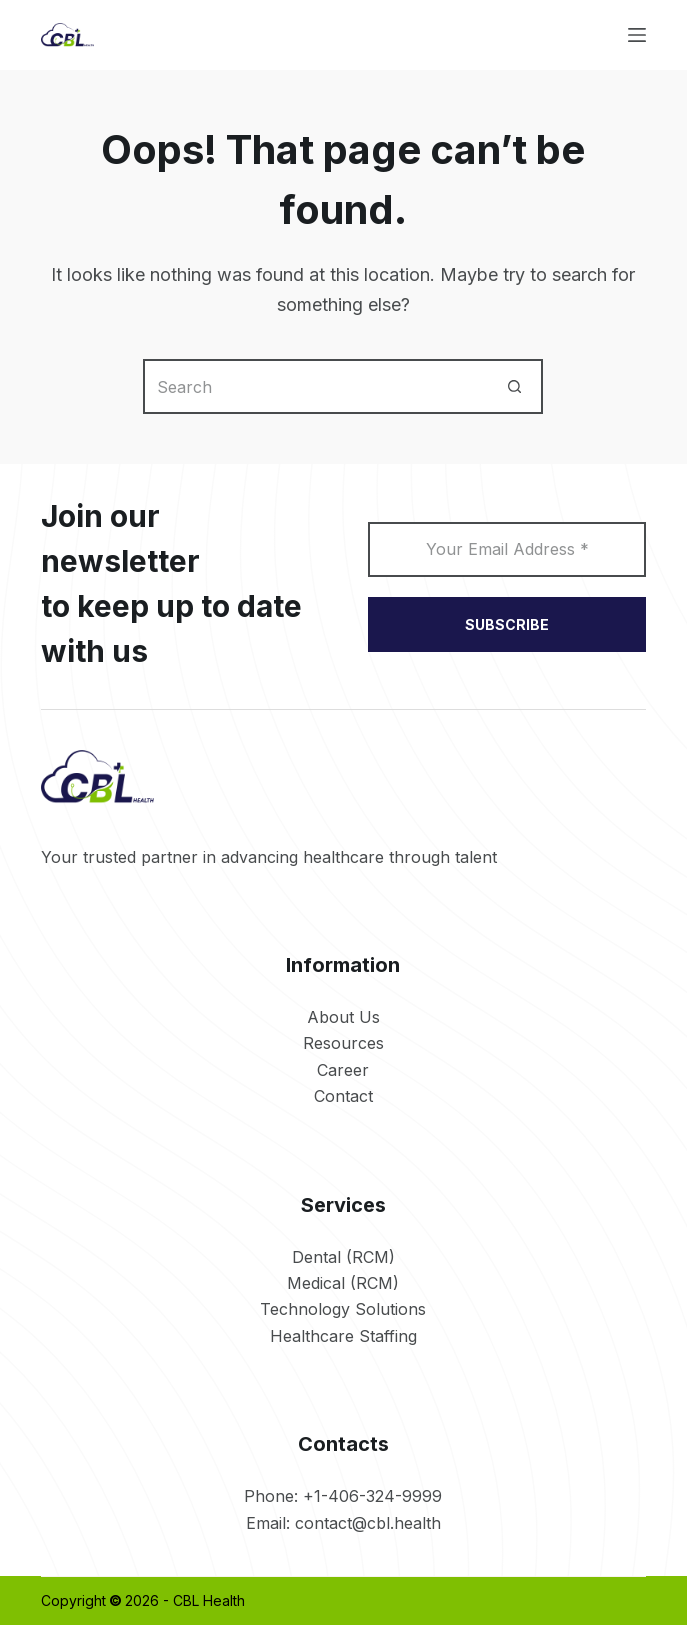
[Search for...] (315, 386)
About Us (343, 1017)
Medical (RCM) (343, 1283)
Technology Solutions (343, 1309)
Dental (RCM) (343, 1257)
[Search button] (515, 386)
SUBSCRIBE (507, 624)
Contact (343, 1096)
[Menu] (637, 35)
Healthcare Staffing (343, 1336)
